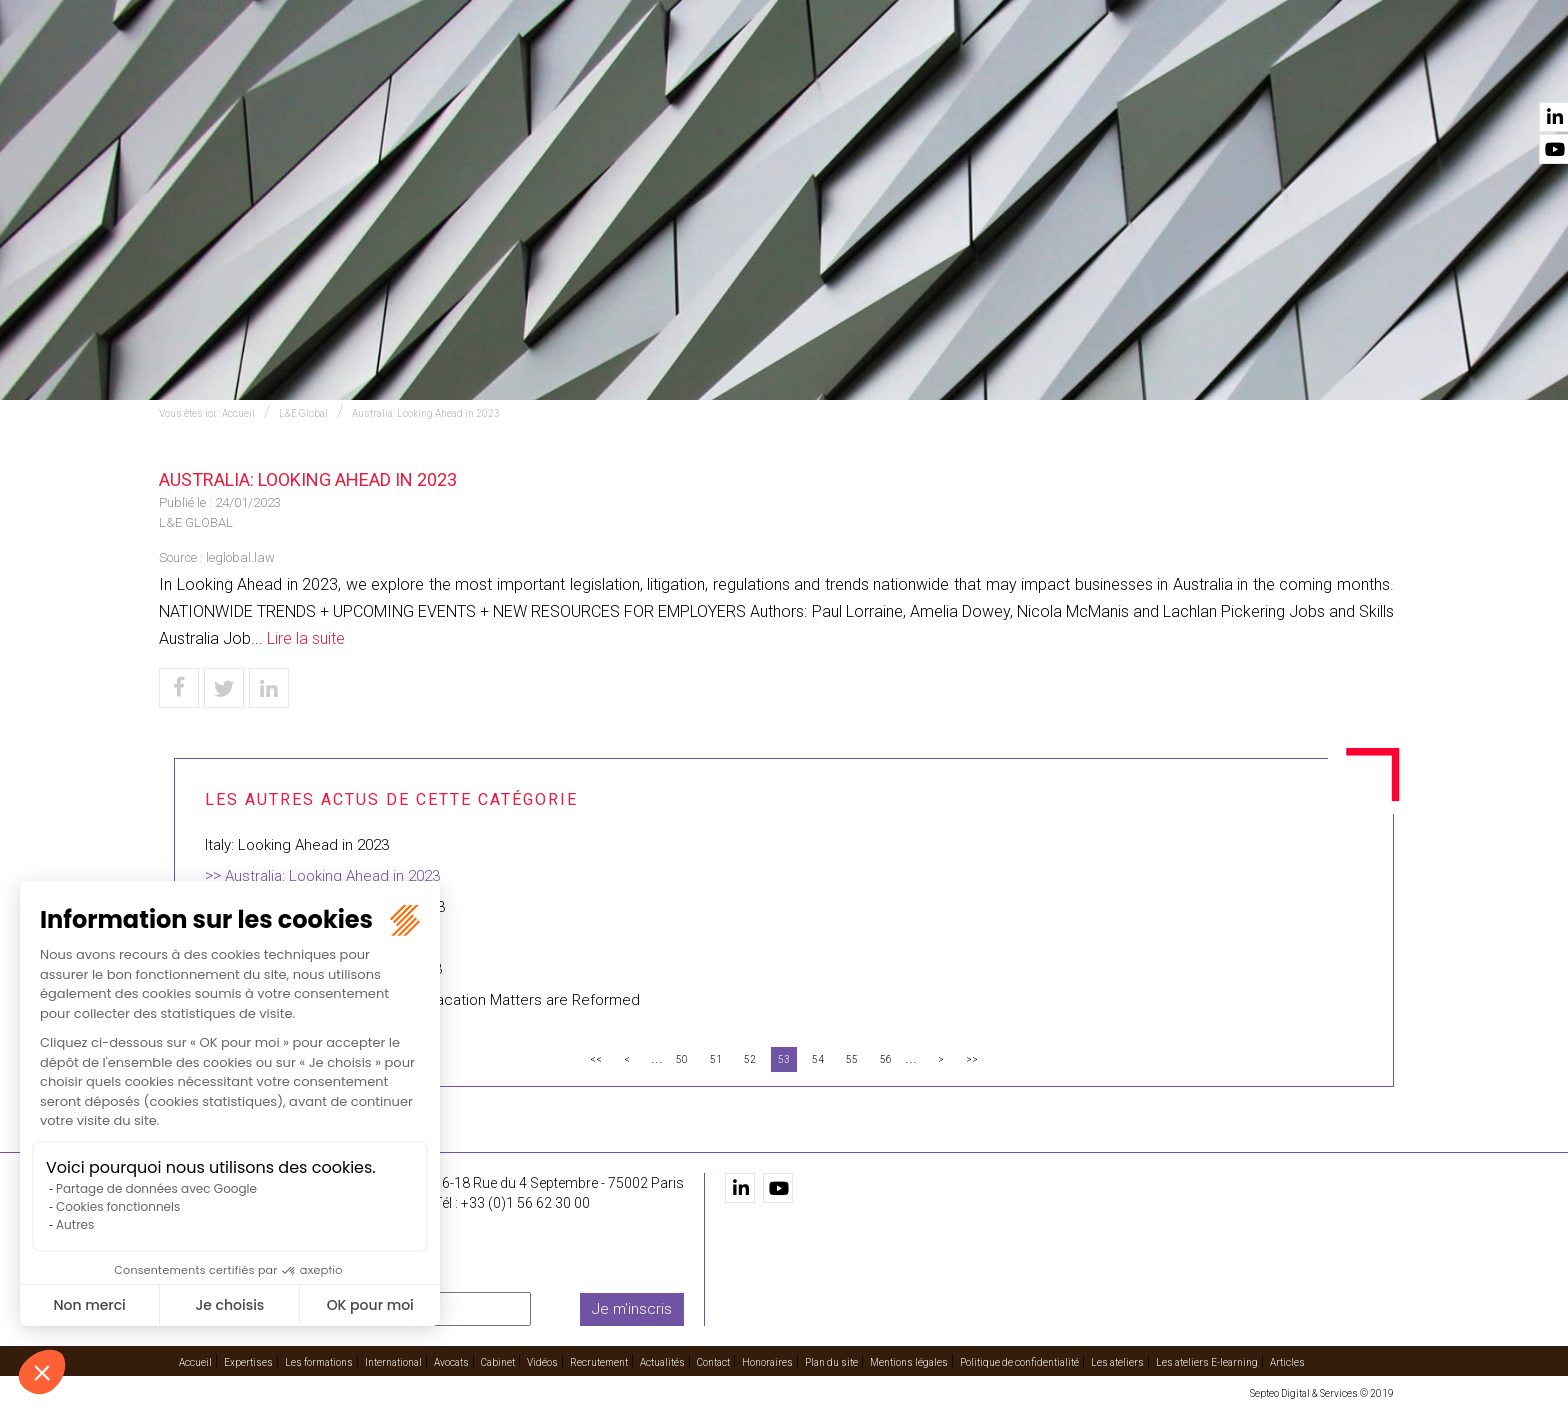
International (793, 71)
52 (750, 1059)
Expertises (541, 71)
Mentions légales (909, 1362)
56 (886, 1059)
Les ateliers (1117, 1362)
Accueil (451, 71)
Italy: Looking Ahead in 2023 (297, 845)
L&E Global (303, 413)
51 (716, 1059)
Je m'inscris (632, 1309)
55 (852, 1059)
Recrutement (1154, 71)
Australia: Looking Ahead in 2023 (426, 413)
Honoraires (767, 1362)
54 (818, 1059)
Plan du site (831, 1362)
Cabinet (981, 71)
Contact (1362, 71)
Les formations (660, 71)
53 (784, 1059)
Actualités (1266, 71)
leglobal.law (240, 557)
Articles (1287, 1362)
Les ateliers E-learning (1207, 1362)
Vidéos (1057, 71)
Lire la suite (306, 638)
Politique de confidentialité (1019, 1362)
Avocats (900, 71)
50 (682, 1059)
